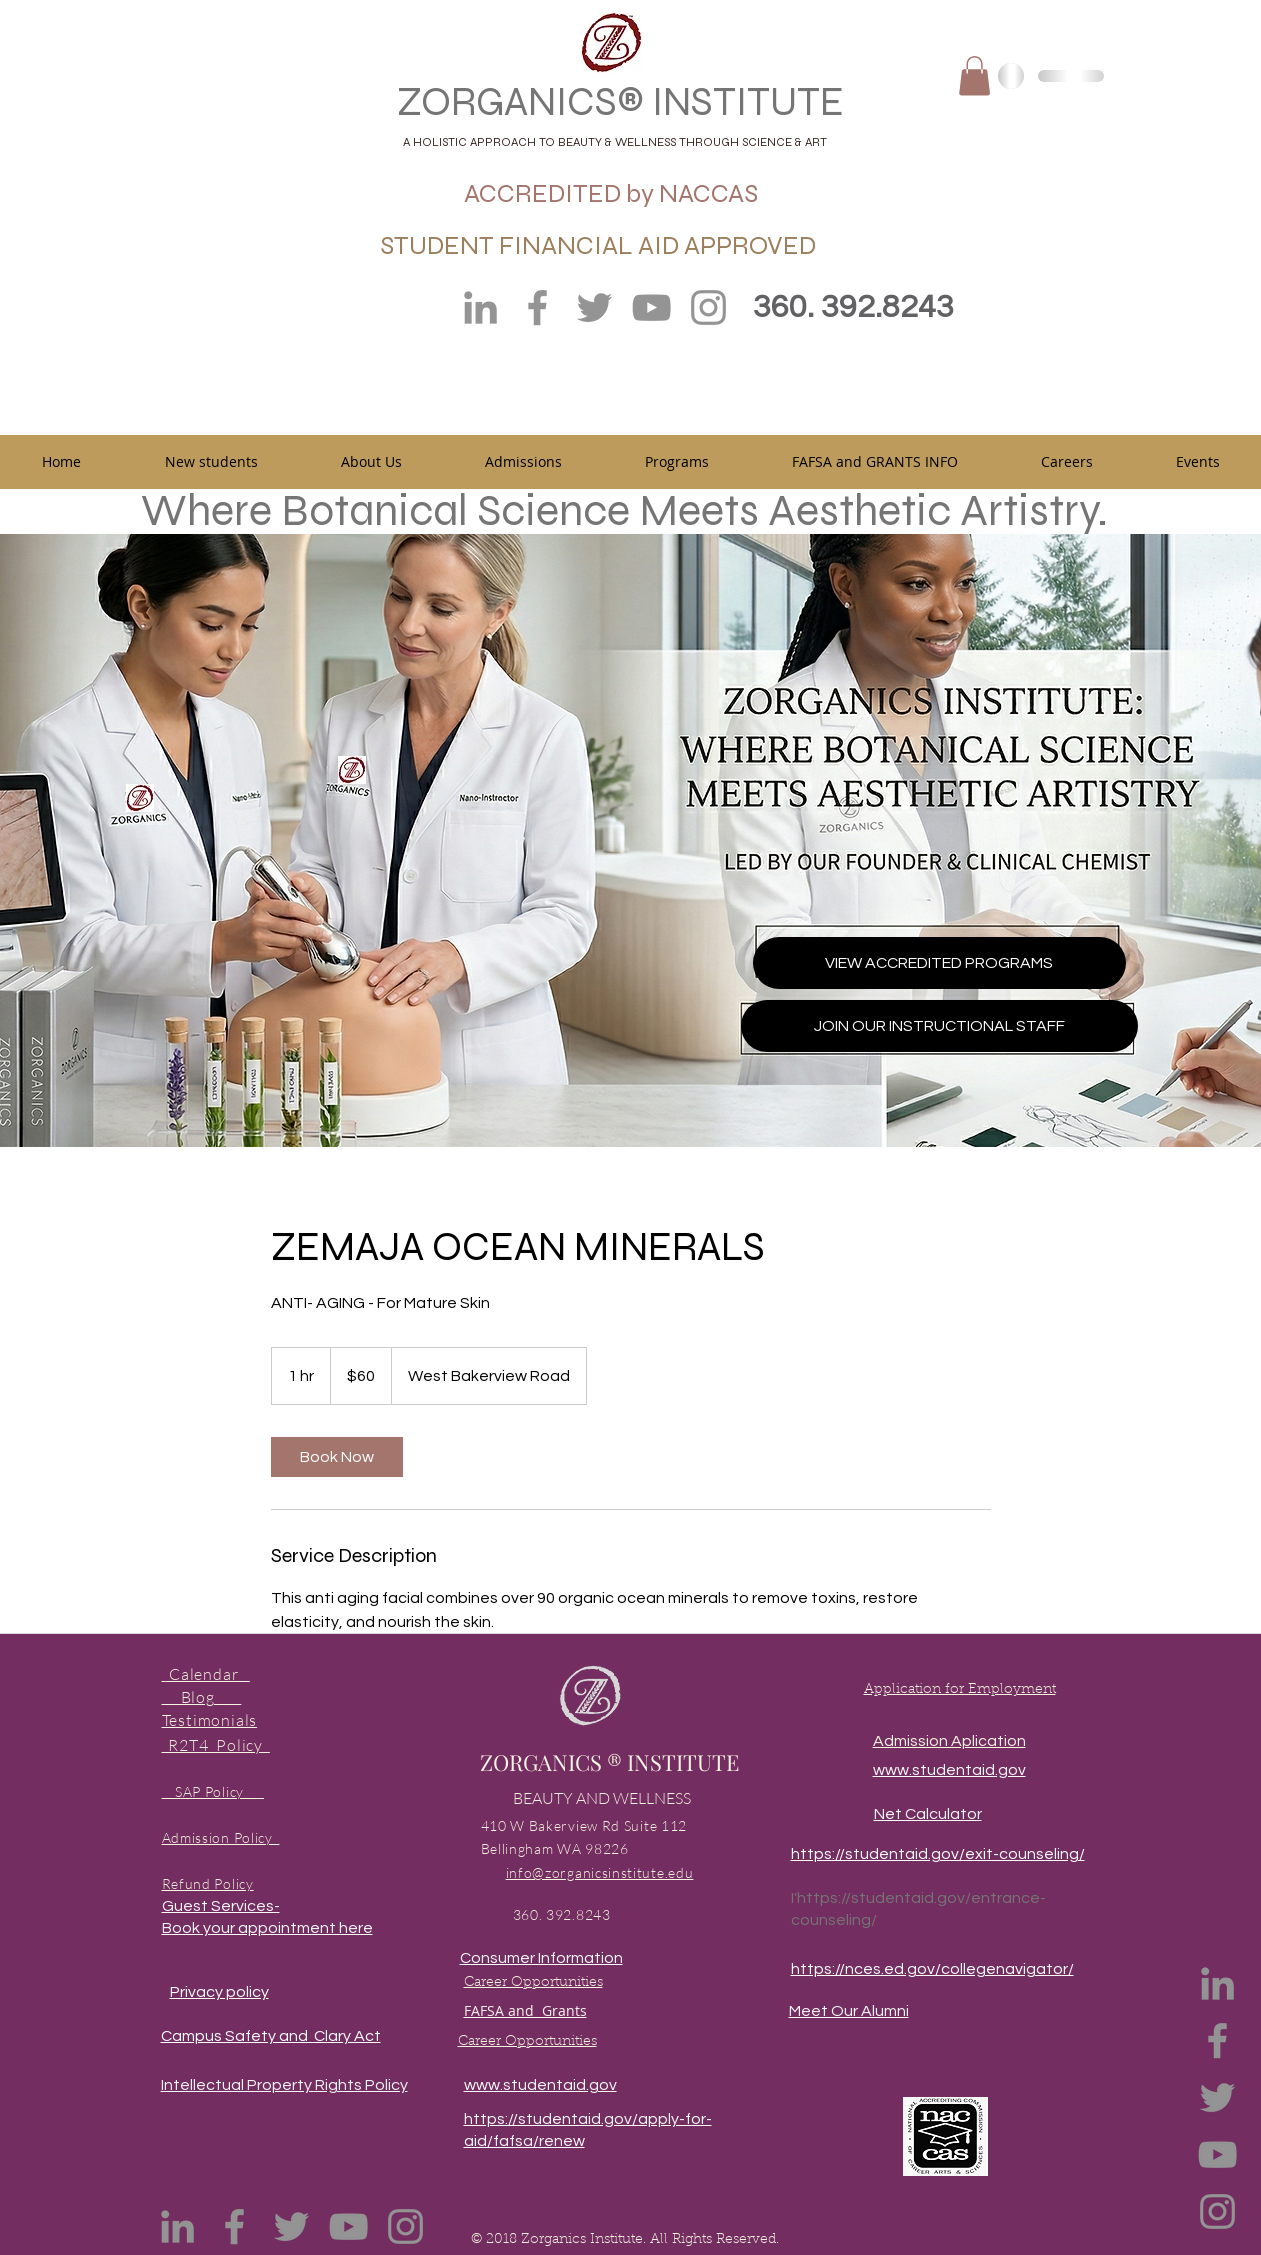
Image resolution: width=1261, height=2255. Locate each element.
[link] (337, 1457)
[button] (974, 75)
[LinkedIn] (480, 307)
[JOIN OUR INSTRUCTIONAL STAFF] (939, 1026)
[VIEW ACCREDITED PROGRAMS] (939, 963)
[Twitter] (594, 307)
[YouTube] (651, 307)
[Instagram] (708, 307)
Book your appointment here (267, 1928)
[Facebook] (537, 307)
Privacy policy (219, 1992)
